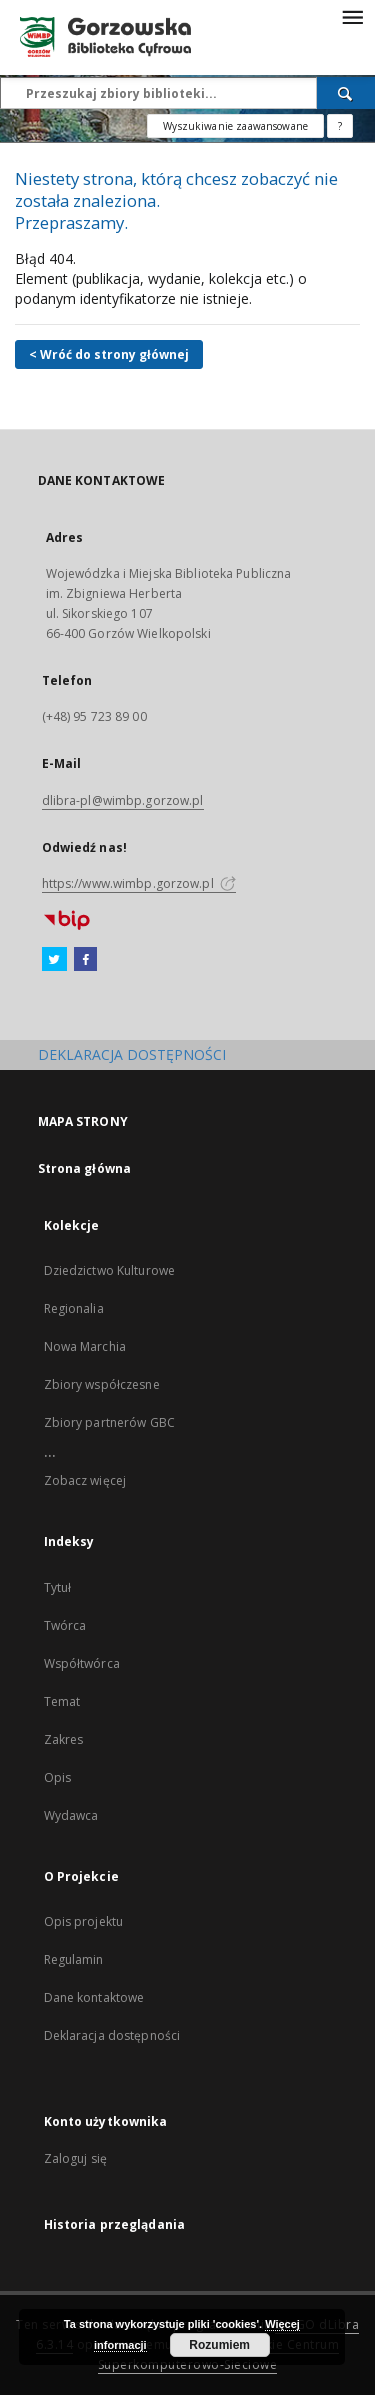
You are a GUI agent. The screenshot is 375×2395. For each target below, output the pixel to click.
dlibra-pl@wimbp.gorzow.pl (123, 800)
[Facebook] (85, 960)
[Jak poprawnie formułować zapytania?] (340, 126)
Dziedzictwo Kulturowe (110, 1270)
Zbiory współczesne (102, 1384)
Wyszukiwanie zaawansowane (235, 126)
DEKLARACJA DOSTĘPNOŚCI (132, 1054)
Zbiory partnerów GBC (109, 1422)
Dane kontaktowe (94, 1997)
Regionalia (74, 1308)
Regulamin (74, 1959)
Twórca (65, 1625)
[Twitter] (54, 960)
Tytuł (58, 1587)
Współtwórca (82, 1663)
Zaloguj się (76, 2158)
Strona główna (85, 1168)
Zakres (64, 1739)
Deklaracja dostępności (112, 2035)
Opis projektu (84, 1921)
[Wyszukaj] (346, 93)
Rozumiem (219, 2345)
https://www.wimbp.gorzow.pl (139, 883)
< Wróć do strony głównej (109, 354)
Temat (62, 1701)
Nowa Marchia (85, 1346)
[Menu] (352, 16)
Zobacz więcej (85, 1480)
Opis (57, 1777)
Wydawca (71, 1815)
